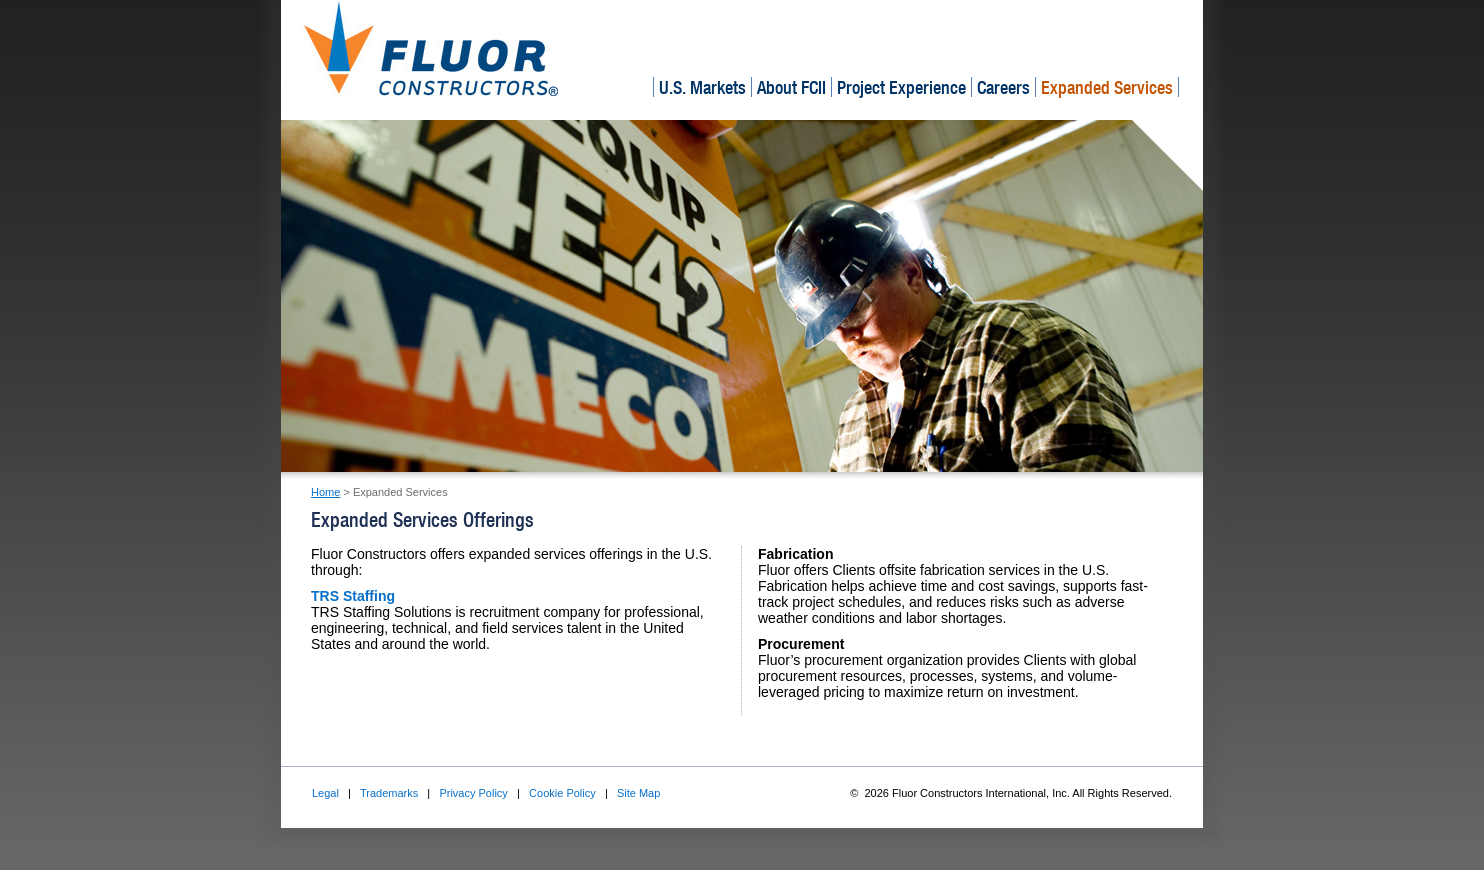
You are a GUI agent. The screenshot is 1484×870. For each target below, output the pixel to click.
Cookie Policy (562, 793)
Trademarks (389, 793)
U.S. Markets (702, 87)
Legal (325, 793)
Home (325, 492)
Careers (1003, 87)
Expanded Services (1107, 87)
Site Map (638, 793)
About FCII (791, 87)
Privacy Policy (473, 793)
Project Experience (901, 87)
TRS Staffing (353, 596)
